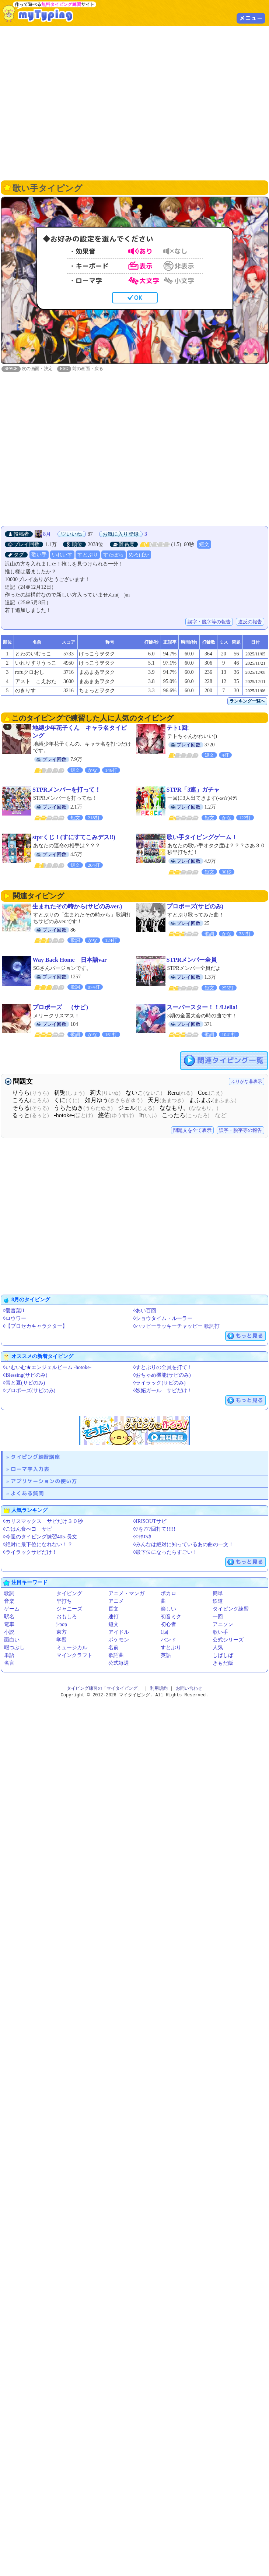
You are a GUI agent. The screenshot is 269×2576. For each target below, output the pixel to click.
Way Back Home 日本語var (69, 960)
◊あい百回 (145, 1311)
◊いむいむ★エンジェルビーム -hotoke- (47, 1367)
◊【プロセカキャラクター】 (35, 1326)
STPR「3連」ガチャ (193, 790)
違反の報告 (250, 622)
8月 (47, 534)
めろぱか (139, 555)
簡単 (218, 1594)
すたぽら (113, 555)
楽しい (168, 1609)
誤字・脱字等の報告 (209, 622)
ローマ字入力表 (30, 1469)
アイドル (118, 1632)
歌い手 (39, 555)
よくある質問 (27, 1494)
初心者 (168, 1624)
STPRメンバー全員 (192, 960)
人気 (218, 1648)
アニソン (223, 1624)
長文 (113, 1609)
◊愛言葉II (13, 1311)
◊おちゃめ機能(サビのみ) (162, 1375)
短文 (204, 545)
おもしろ (66, 1617)
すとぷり (87, 555)
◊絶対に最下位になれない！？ (38, 1545)
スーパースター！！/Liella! (202, 1007)
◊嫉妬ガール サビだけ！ (163, 1391)
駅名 (9, 1617)
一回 (218, 1617)
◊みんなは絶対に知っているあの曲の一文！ (183, 1545)
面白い (12, 1640)
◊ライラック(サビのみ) (159, 1383)
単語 (9, 1655)
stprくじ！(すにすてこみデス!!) (73, 837)
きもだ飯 (223, 1663)
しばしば (223, 1655)
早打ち (64, 1601)
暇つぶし (14, 1648)
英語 (166, 1655)
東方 (61, 1632)
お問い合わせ (189, 1689)
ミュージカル (71, 1648)
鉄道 (218, 1601)
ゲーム (12, 1609)
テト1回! (178, 728)
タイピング (69, 1594)
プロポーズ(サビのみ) (195, 907)
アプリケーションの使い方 (44, 1481)
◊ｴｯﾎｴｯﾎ (142, 1537)
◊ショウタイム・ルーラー (163, 1319)
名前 (113, 1648)
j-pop (61, 1624)
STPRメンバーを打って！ (66, 790)
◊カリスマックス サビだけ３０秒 (43, 1521)
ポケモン (118, 1640)
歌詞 (9, 1594)
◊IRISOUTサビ (150, 1521)
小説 (9, 1632)
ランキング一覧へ (247, 701)
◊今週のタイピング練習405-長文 (40, 1537)
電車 (9, 1624)
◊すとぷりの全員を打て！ (163, 1367)
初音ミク (171, 1617)
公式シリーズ (228, 1640)
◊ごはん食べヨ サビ (27, 1529)
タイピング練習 (231, 1609)
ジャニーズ (69, 1609)
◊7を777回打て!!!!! (154, 1529)
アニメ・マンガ (126, 1594)
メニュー (251, 18)
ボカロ (168, 1594)
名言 (9, 1663)
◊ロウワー (14, 1319)
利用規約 (159, 1689)
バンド (168, 1640)
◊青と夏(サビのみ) (24, 1383)
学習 (61, 1640)
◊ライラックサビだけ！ (30, 1552)
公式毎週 (118, 1663)
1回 (164, 1632)
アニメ (116, 1601)
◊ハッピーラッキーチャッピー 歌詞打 (176, 1326)
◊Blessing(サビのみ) (25, 1375)
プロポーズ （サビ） (61, 1007)
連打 (113, 1617)
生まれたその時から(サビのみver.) (77, 907)
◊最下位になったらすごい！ (165, 1552)
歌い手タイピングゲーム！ (202, 837)
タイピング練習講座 (35, 1457)
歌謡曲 (116, 1655)
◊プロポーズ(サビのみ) (29, 1391)
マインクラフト (74, 1655)
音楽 (9, 1601)
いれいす (62, 555)
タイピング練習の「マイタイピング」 (104, 1689)
